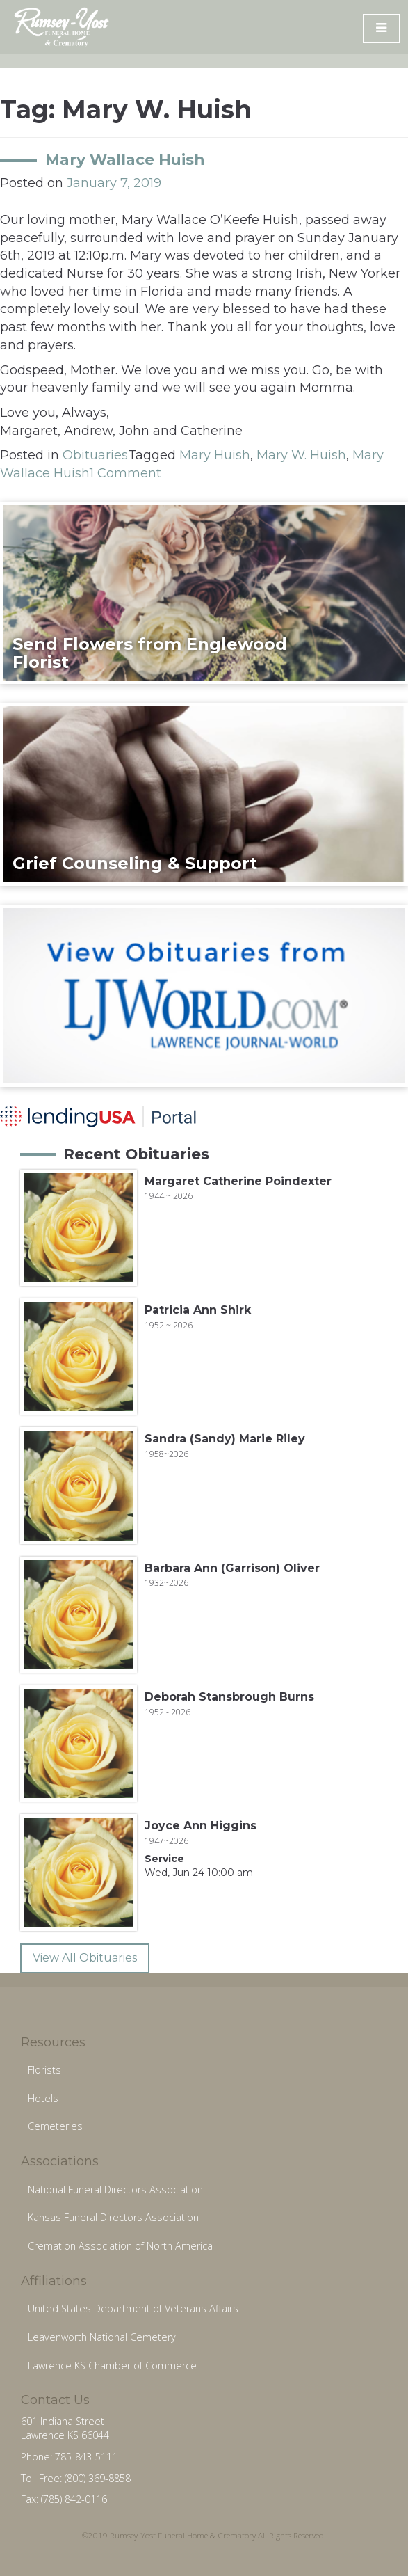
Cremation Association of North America (120, 2245)
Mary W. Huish (301, 455)
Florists (44, 2069)
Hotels (43, 2098)
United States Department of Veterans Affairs (133, 2308)
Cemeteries (55, 2126)
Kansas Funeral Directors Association (113, 2217)
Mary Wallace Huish (124, 159)
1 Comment (125, 473)
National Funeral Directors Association (115, 2189)
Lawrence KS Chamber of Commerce (112, 2365)
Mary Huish (214, 455)
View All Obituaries (85, 1957)
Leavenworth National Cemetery (102, 2337)
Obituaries (95, 455)
